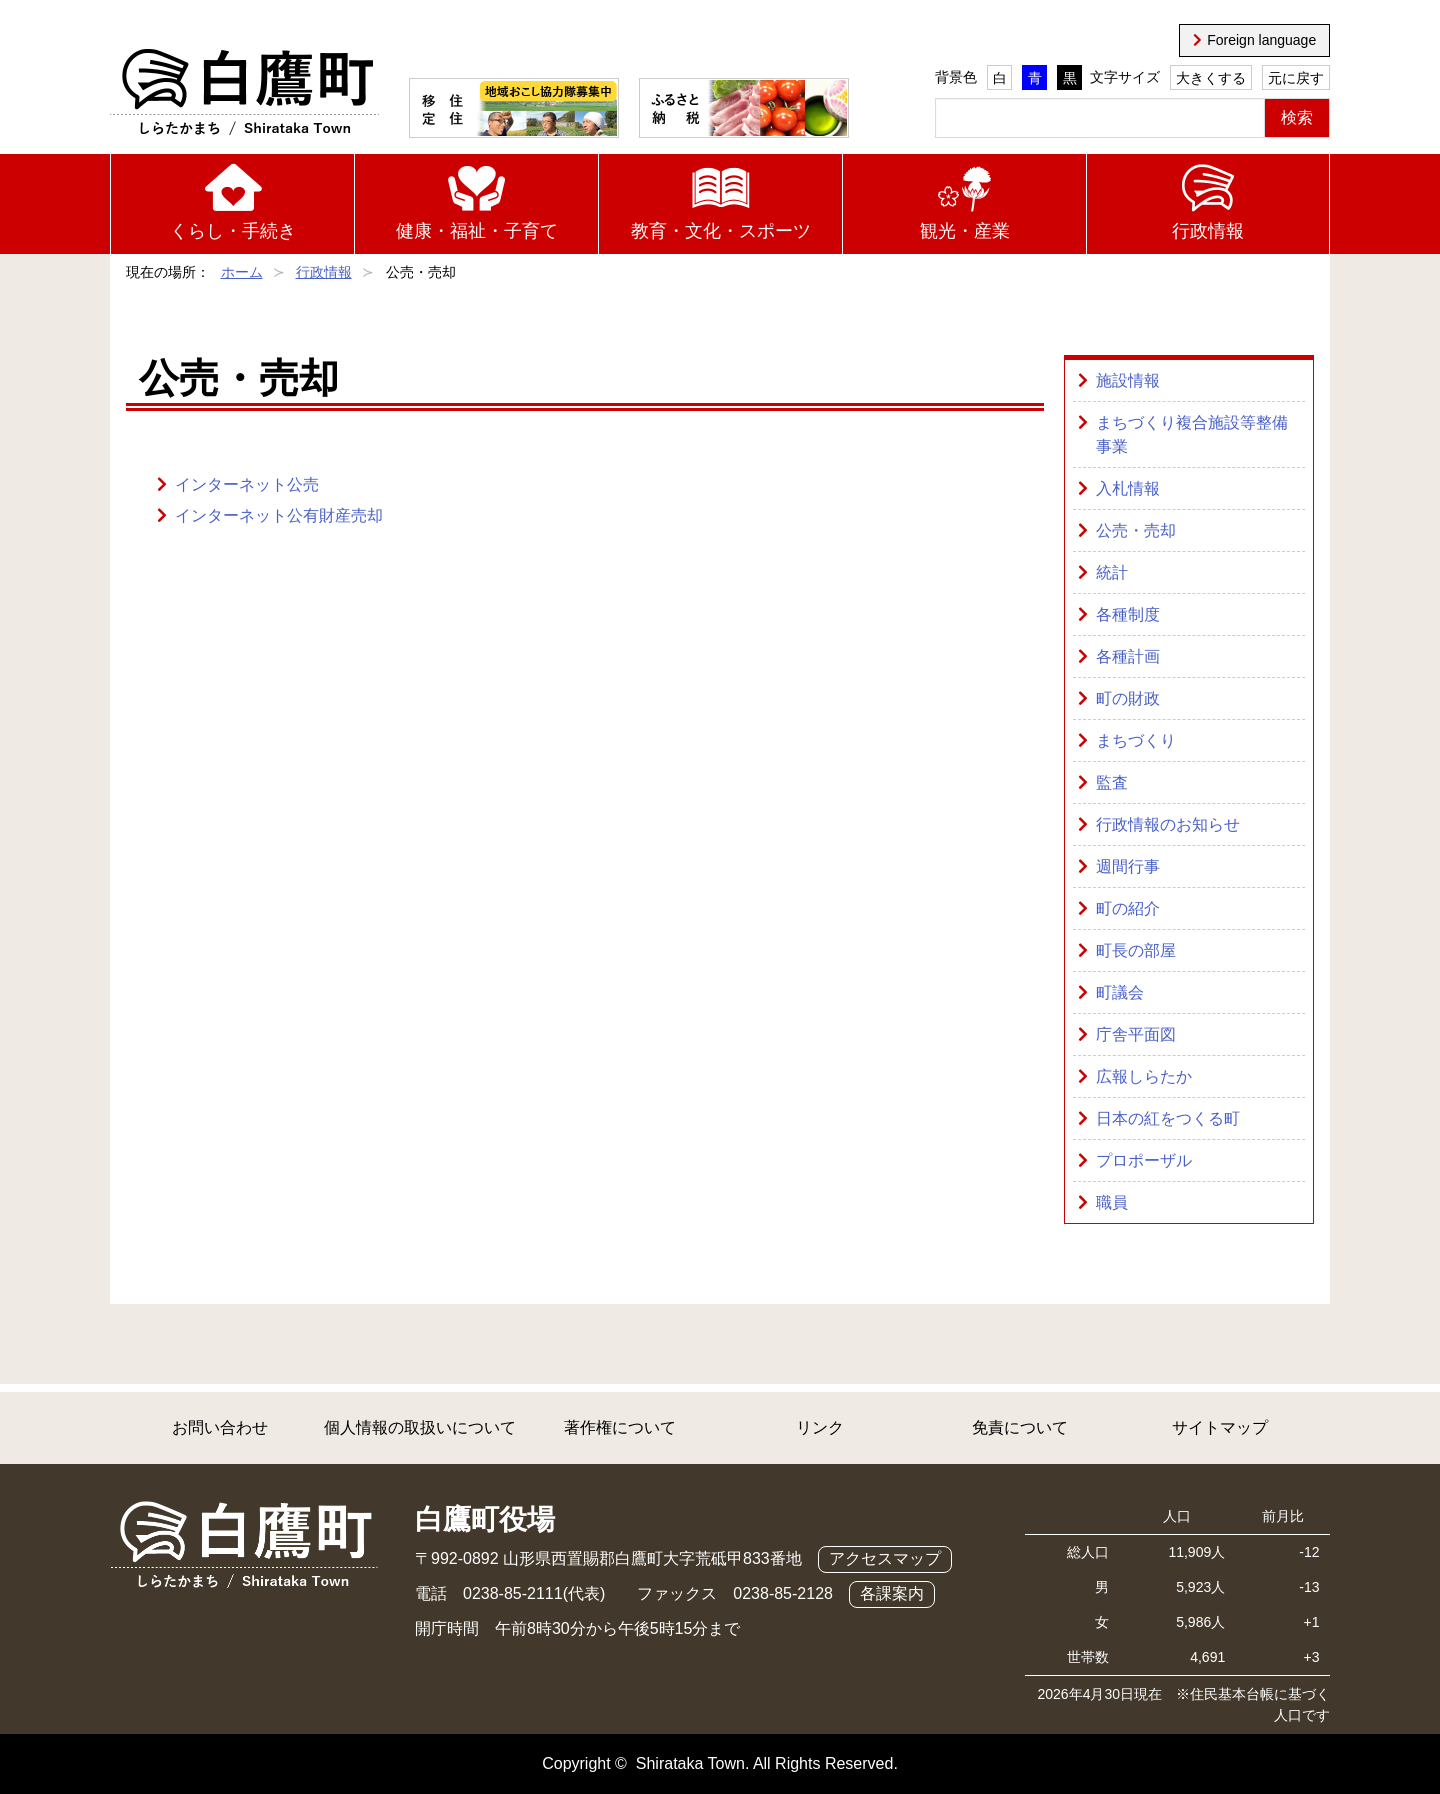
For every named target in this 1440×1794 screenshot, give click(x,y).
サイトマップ (1220, 1427)
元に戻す (1296, 78)
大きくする (1211, 78)
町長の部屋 (1136, 950)
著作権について (620, 1427)
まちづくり (1136, 740)
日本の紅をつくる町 (1168, 1118)
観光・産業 (965, 231)
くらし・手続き (233, 231)
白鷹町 (244, 93)
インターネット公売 (247, 484)
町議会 (1120, 992)
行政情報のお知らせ (1168, 824)
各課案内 (892, 1593)
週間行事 (1128, 866)
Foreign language (1261, 40)
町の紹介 (1128, 908)
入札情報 (1128, 488)
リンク (820, 1427)
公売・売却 (1136, 530)
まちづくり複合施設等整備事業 (1192, 434)
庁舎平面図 (1136, 1034)
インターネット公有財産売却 (279, 515)
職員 (1112, 1202)
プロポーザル (1144, 1160)
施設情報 (1128, 380)
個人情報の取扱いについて (420, 1427)
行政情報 (1208, 231)
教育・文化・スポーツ (721, 231)
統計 (1112, 572)
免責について (1020, 1427)
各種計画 (1128, 656)
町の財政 (1128, 698)
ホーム (242, 272)
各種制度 (1128, 614)
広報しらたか (1144, 1076)
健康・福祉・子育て (477, 231)
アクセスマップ (885, 1558)
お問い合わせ (220, 1427)
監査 (1112, 782)
